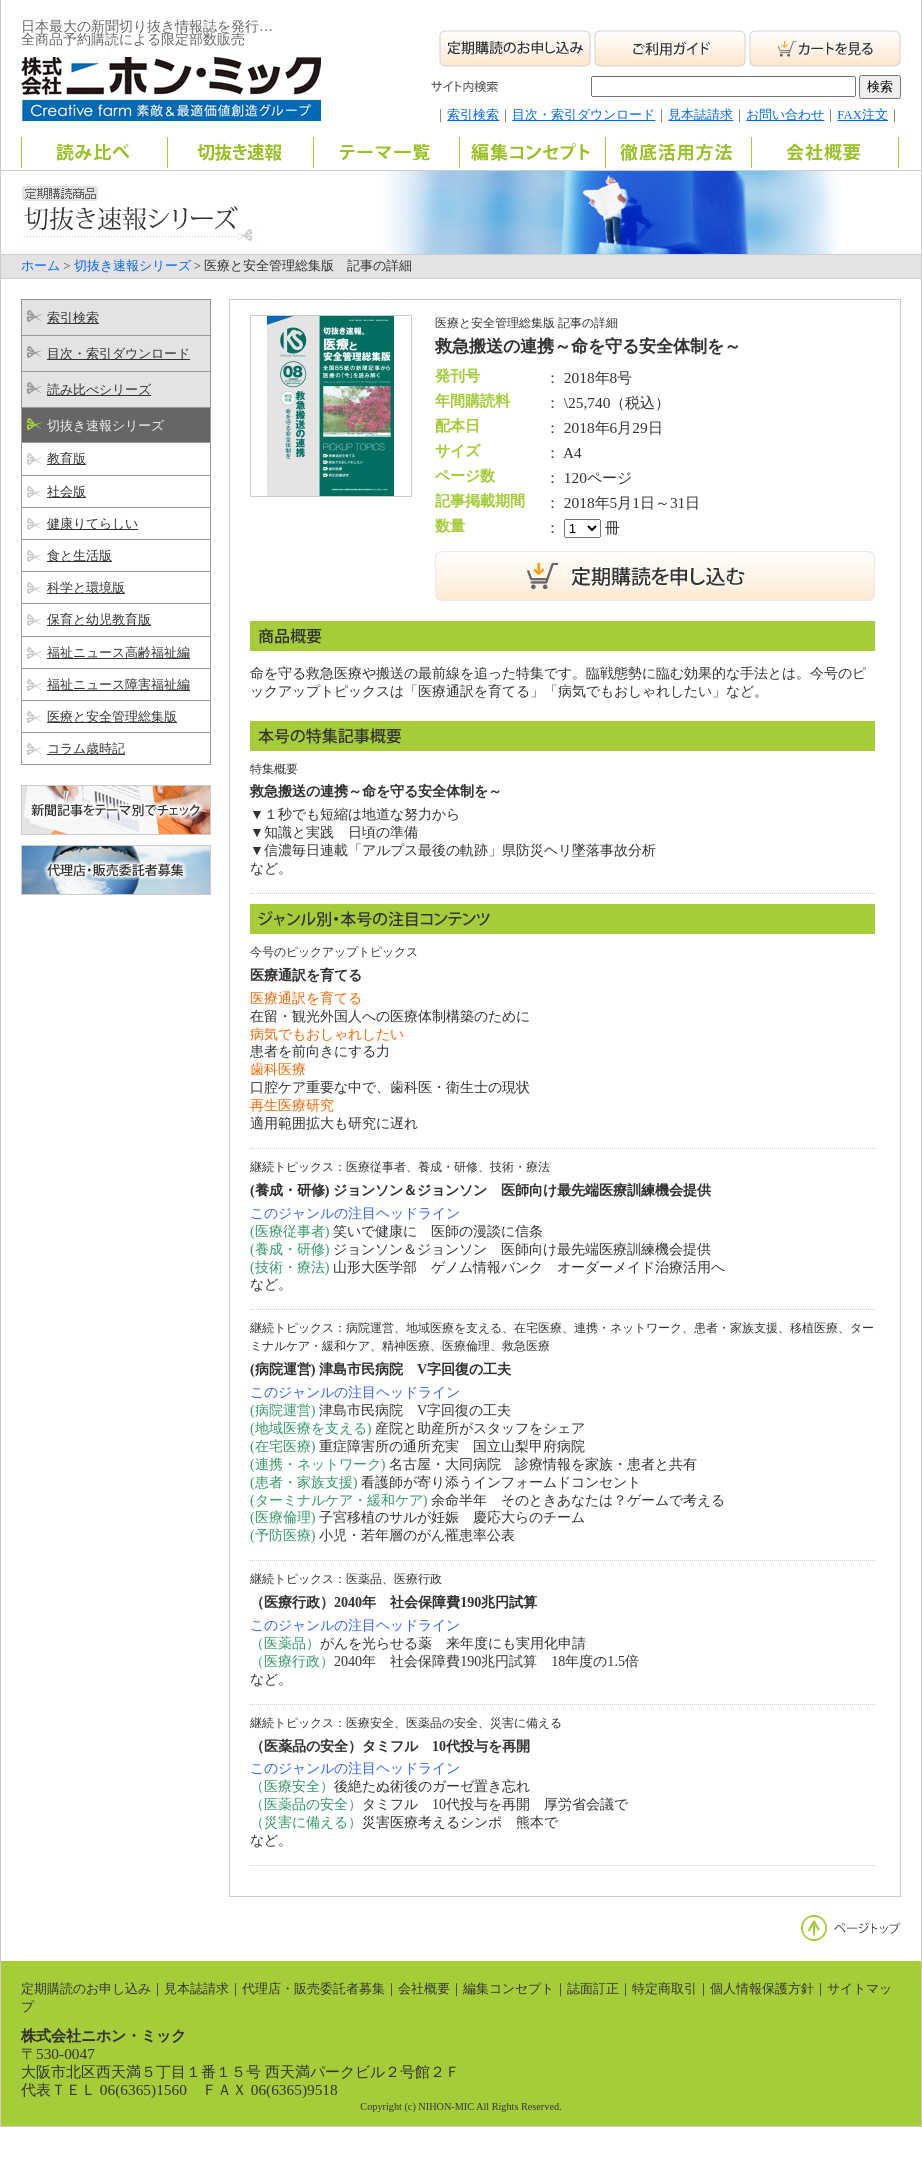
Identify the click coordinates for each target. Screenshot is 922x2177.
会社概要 (424, 1989)
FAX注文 (862, 115)
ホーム (40, 266)
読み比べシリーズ (99, 390)
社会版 (66, 492)
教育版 (66, 459)
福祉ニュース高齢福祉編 (118, 653)
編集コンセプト (508, 1989)
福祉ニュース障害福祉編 (118, 685)
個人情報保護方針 (762, 1989)
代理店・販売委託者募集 (313, 1989)
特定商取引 (664, 1989)
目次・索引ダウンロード (583, 115)
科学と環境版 (86, 588)
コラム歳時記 (86, 749)
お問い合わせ (785, 115)
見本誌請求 (700, 115)
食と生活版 (79, 556)
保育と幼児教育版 (99, 620)
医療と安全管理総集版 (112, 717)
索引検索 (473, 115)
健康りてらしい (92, 524)
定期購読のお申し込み (86, 1989)
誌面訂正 (593, 1989)
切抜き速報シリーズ (132, 266)
